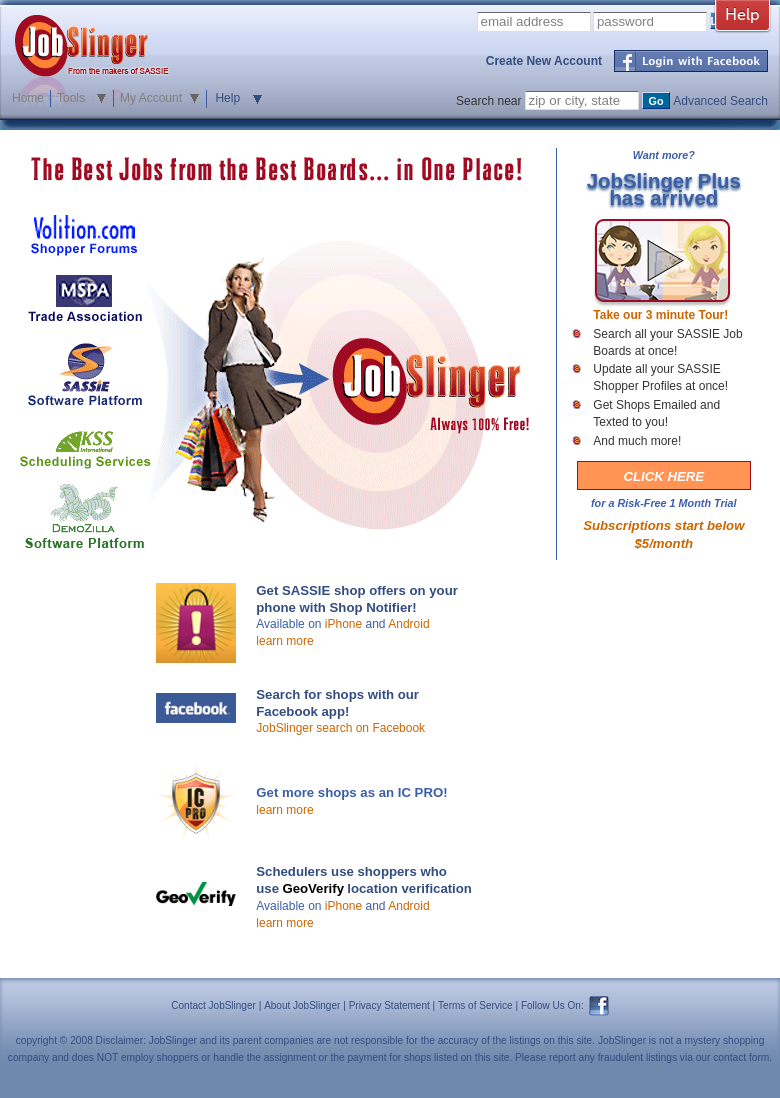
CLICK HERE (664, 476)
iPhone (343, 624)
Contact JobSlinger (213, 1005)
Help (227, 98)
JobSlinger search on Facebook (340, 728)
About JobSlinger (302, 1005)
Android (408, 624)
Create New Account (544, 61)
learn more (284, 641)
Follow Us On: (552, 1005)
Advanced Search (720, 101)
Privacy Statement (389, 1005)
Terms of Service (475, 1005)
